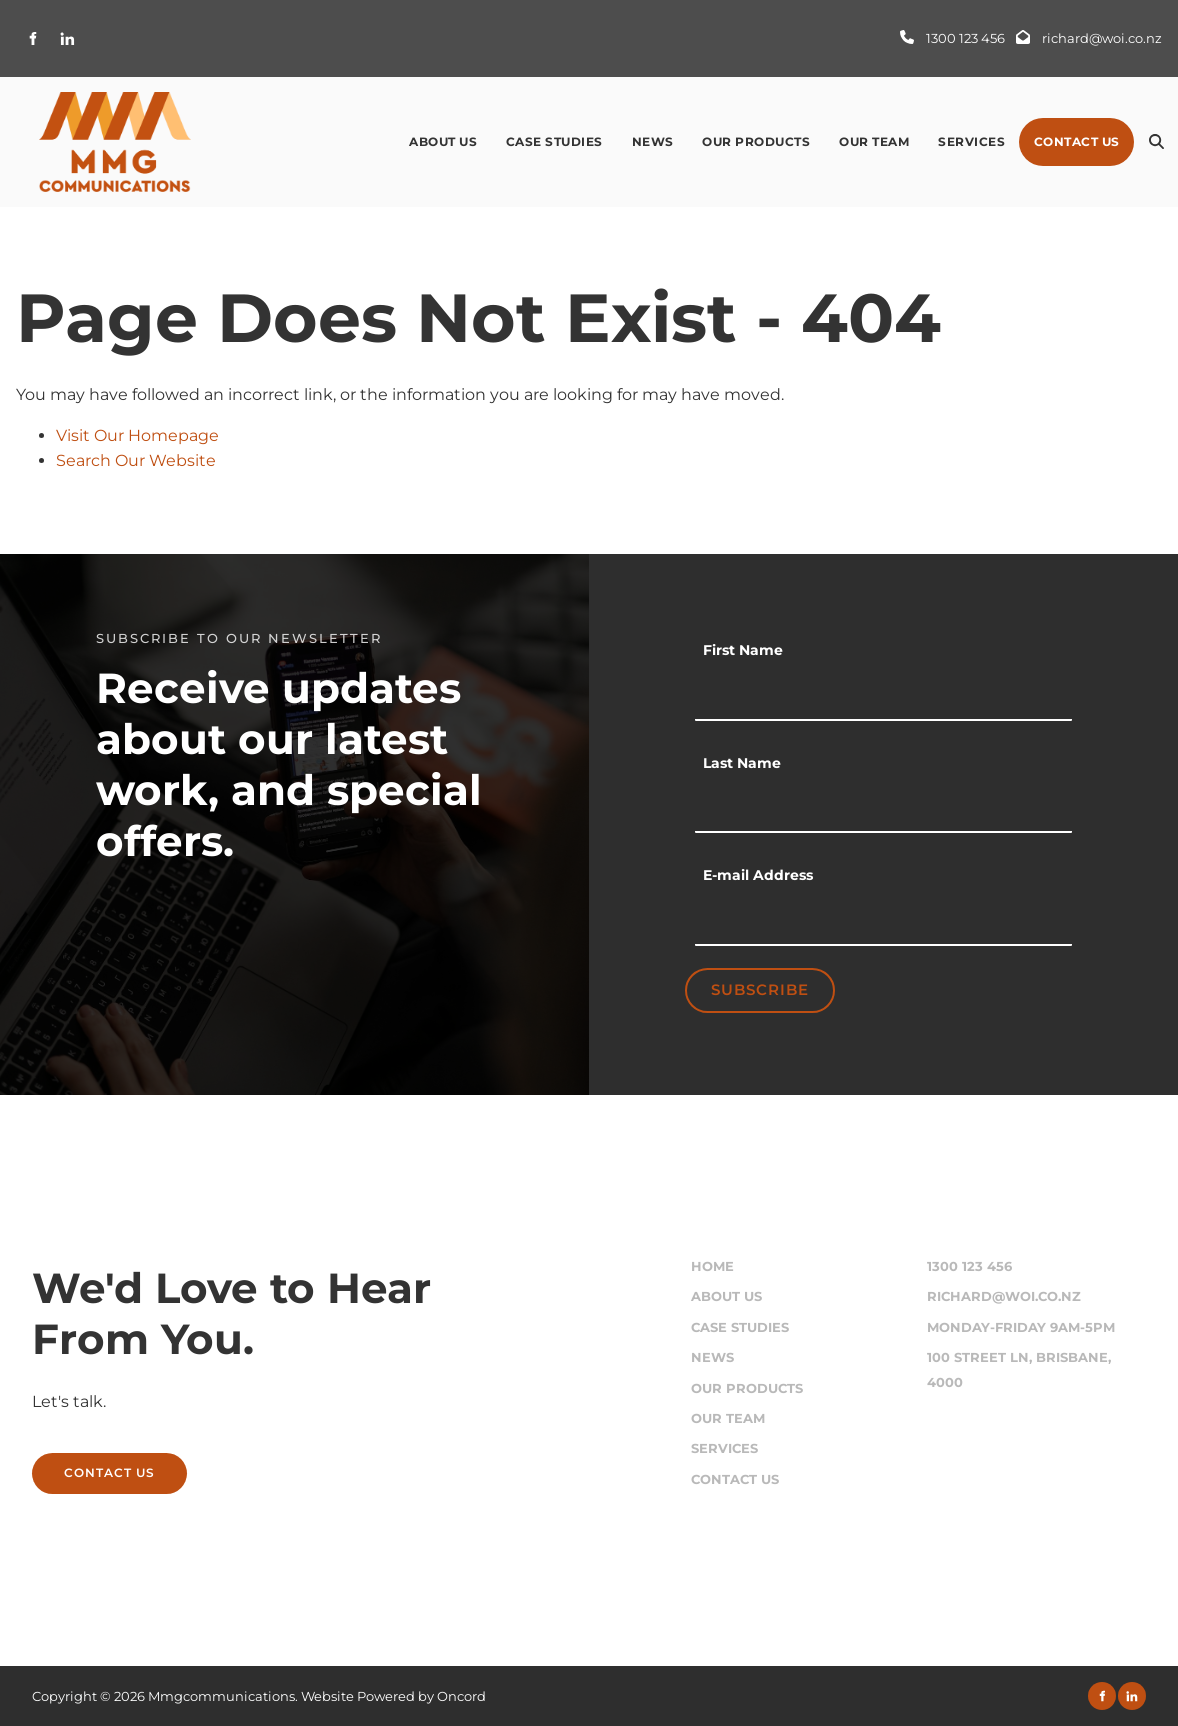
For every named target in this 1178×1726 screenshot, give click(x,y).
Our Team (874, 141)
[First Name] (883, 696)
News (653, 141)
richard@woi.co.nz (1004, 1296)
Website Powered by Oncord (393, 1696)
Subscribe (760, 989)
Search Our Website (136, 460)
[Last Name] (883, 808)
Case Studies (554, 141)
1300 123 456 (969, 1266)
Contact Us (1077, 141)
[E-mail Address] (883, 921)
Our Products (756, 141)
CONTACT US (77, 1464)
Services (971, 141)
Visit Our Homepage (137, 435)
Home (712, 1266)
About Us (443, 141)
